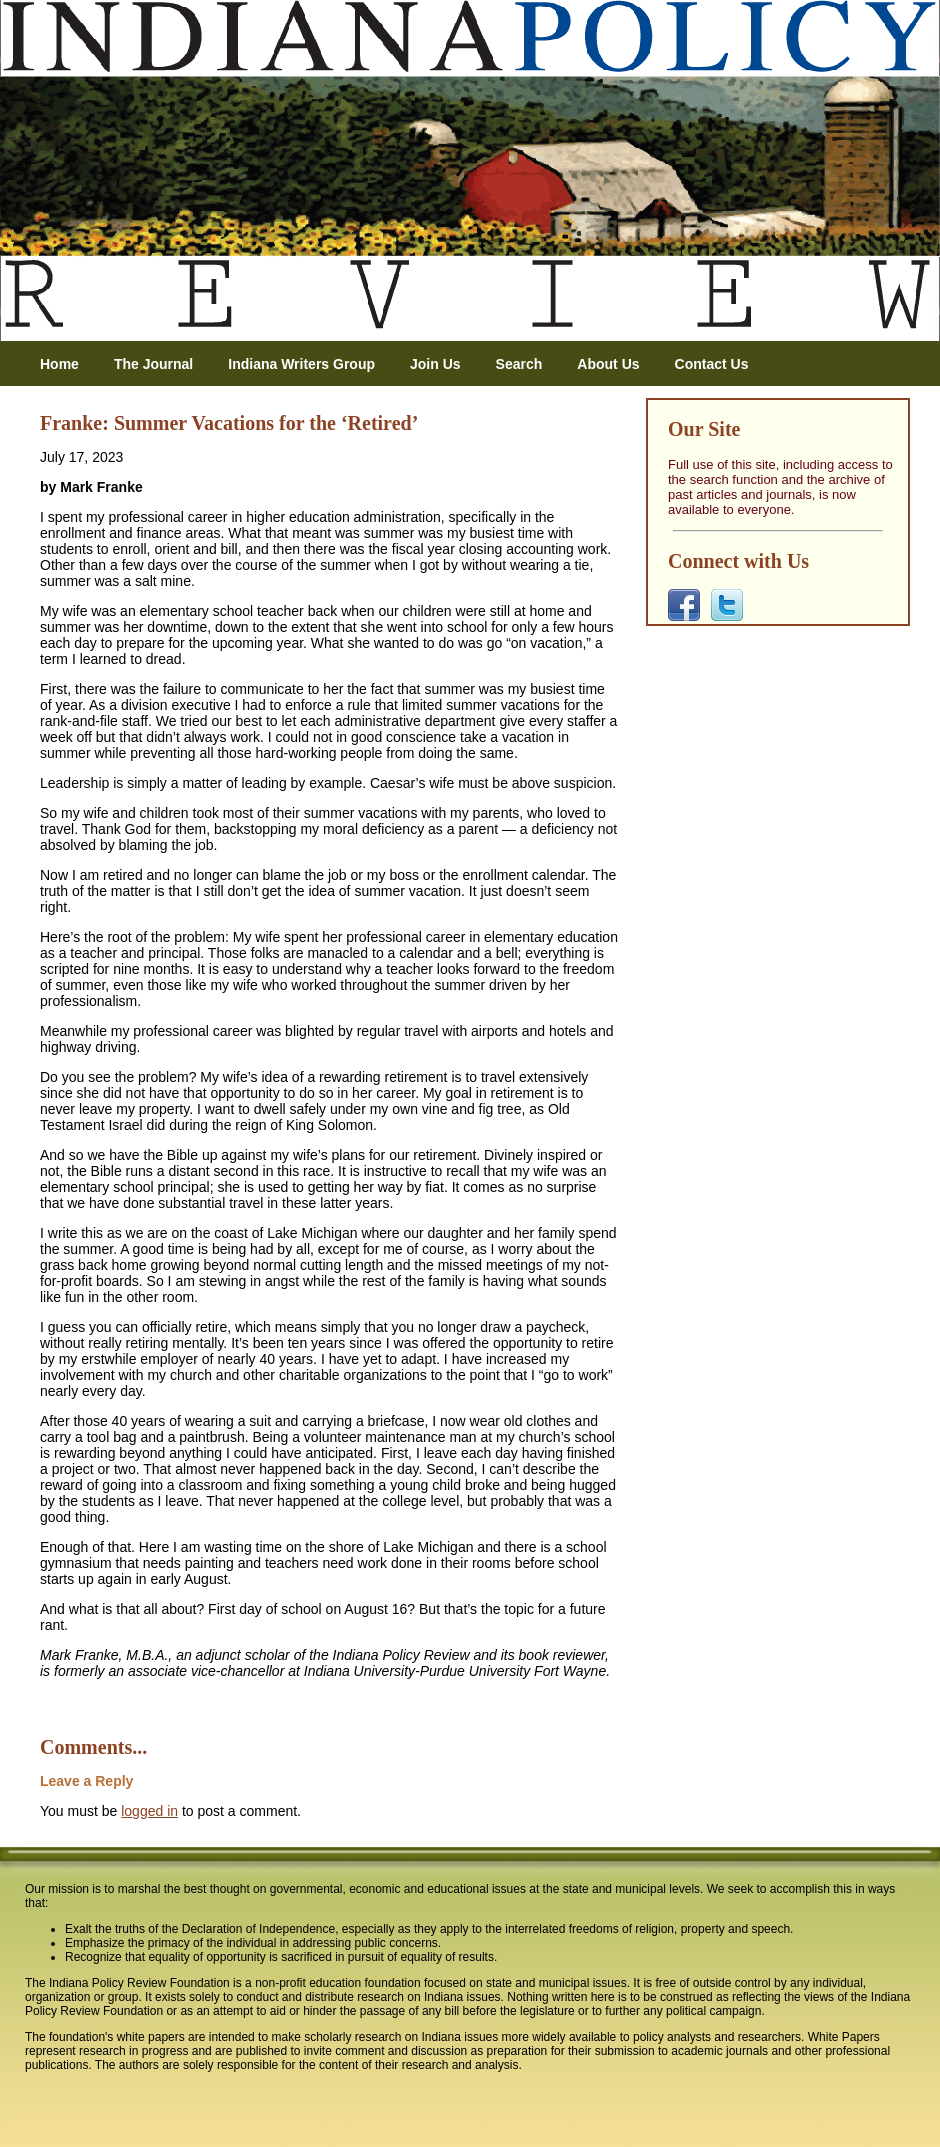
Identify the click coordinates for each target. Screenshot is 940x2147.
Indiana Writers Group (301, 364)
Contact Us (712, 364)
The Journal (153, 364)
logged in (149, 1811)
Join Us (435, 364)
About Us (608, 364)
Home (59, 364)
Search (519, 364)
